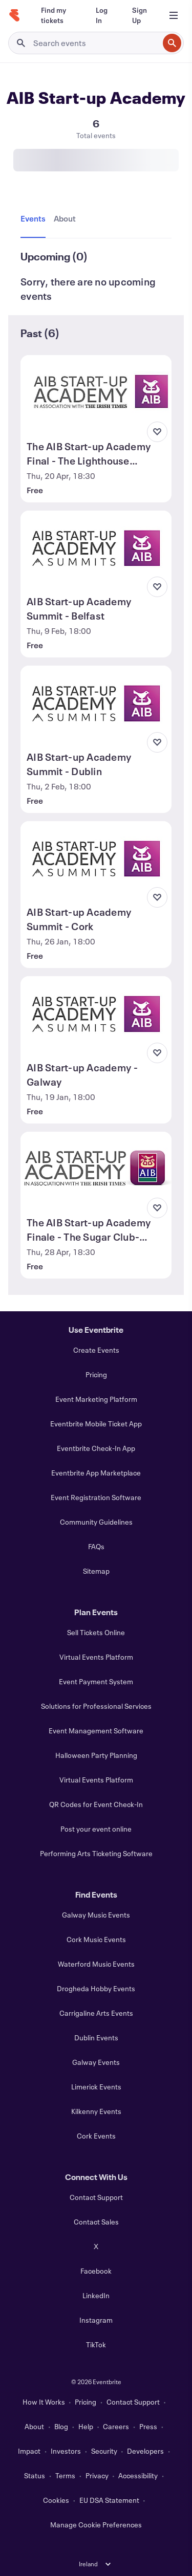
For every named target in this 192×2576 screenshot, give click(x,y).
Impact (29, 2451)
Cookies (56, 2500)
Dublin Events (96, 2037)
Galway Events (96, 2062)
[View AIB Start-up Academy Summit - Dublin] (96, 703)
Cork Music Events (96, 1939)
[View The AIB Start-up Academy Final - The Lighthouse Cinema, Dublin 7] (96, 393)
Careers (116, 2426)
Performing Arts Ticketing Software (96, 1853)
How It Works (44, 2402)
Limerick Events (96, 2086)
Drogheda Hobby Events (96, 1988)
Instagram (96, 2320)
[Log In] (102, 15)
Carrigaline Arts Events (96, 2013)
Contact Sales (96, 2222)
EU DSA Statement (109, 2500)
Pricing (96, 1374)
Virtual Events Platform (96, 1657)
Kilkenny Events (96, 2111)
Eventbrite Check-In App (96, 1448)
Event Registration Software (96, 1497)
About (34, 2426)
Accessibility (138, 2475)
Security (104, 2451)
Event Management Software (96, 1730)
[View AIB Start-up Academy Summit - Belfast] (96, 548)
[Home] (14, 15)
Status (34, 2475)
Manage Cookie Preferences (96, 2524)
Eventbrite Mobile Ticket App (96, 1423)
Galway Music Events (96, 1915)
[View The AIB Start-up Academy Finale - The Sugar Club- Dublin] (96, 1169)
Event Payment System (96, 1681)
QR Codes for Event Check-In (96, 1804)
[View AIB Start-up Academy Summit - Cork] (96, 859)
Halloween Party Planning (96, 1755)
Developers (145, 2451)
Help (85, 2426)
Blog (61, 2426)
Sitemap (96, 1571)
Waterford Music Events (96, 1964)
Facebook (96, 2271)
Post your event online (96, 1829)
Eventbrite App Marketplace (96, 1473)
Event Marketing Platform (96, 1399)
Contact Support (96, 2197)
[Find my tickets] (56, 15)
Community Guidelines (96, 1522)
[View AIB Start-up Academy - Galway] (96, 1014)
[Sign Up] (139, 15)
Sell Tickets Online (96, 1632)
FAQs (96, 1546)
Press (148, 2426)
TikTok (96, 2344)
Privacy (97, 2475)
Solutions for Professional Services (96, 1706)
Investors (66, 2451)
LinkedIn (96, 2295)
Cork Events (96, 2136)
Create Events (96, 1350)
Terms (65, 2475)
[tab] (35, 219)
